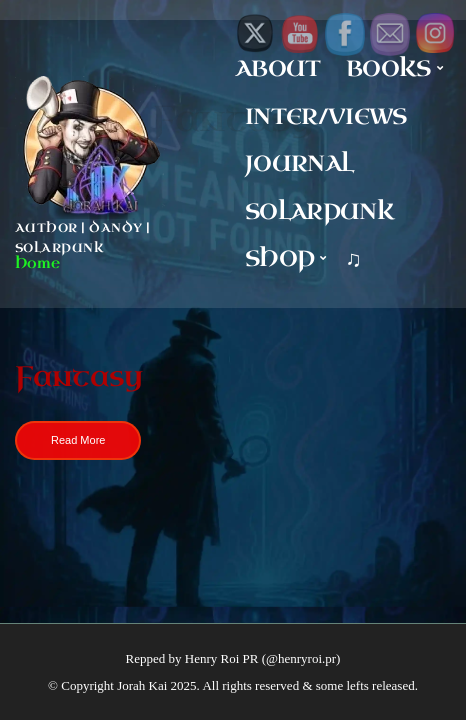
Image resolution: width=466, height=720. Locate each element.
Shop (279, 258)
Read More (78, 440)
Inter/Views (326, 116)
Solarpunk (319, 211)
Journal (299, 163)
